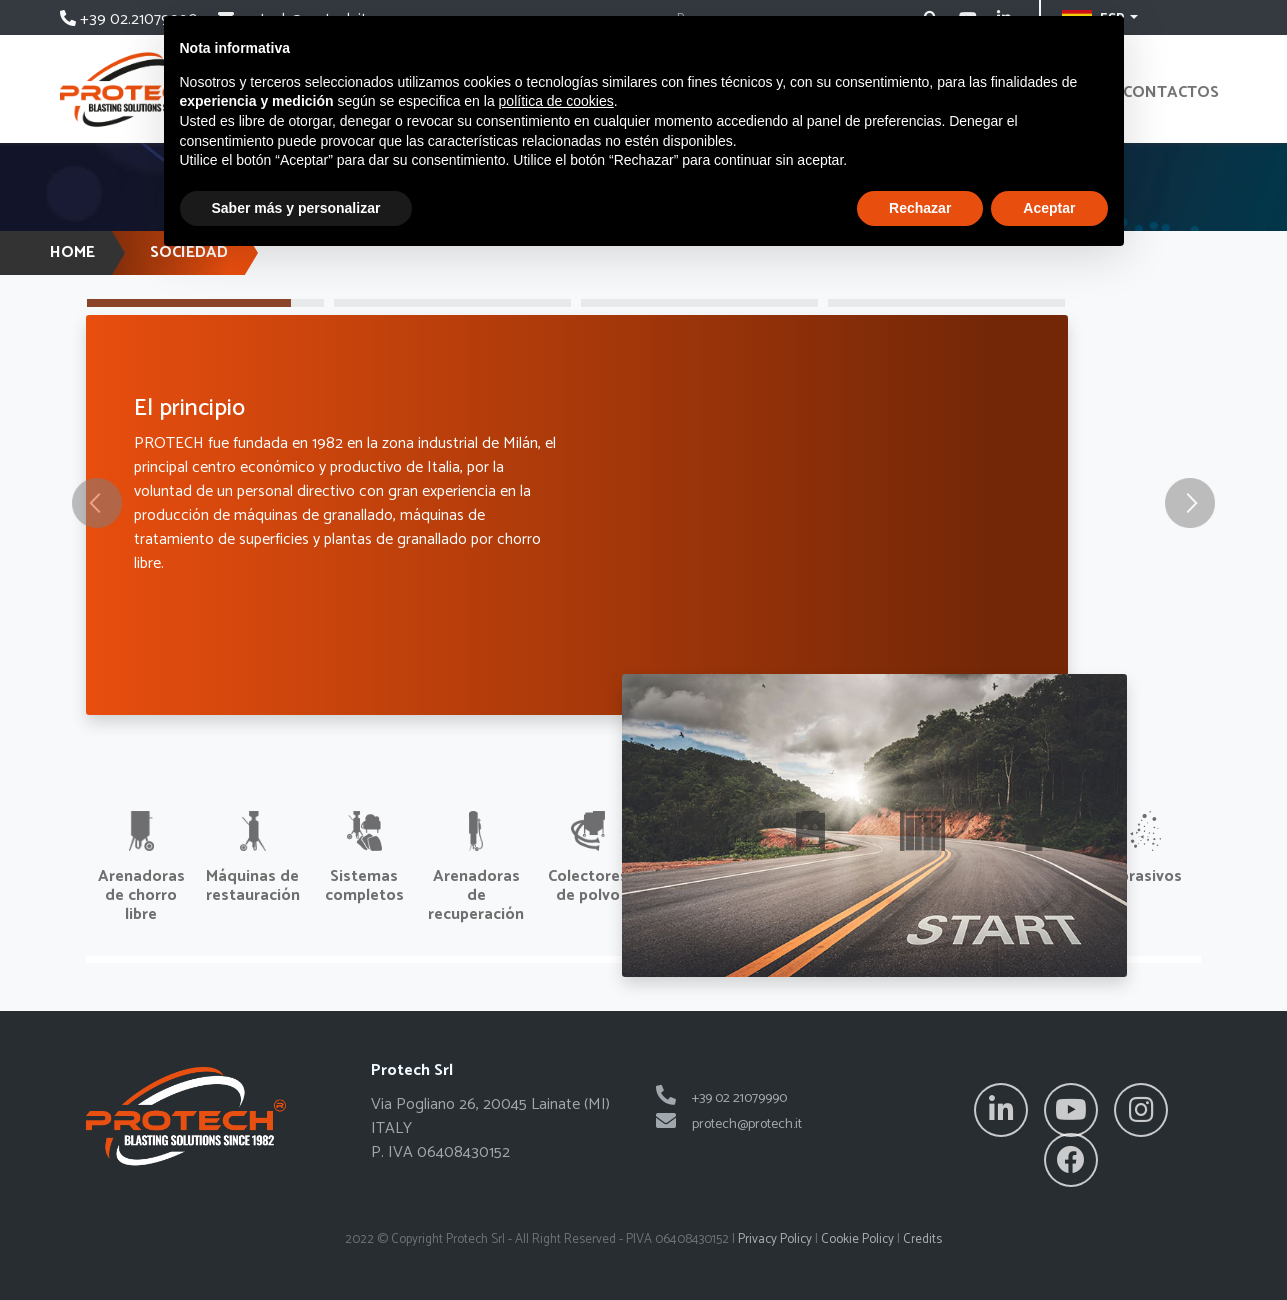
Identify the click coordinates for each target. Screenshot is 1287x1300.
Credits (922, 1239)
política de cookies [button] (556, 101)
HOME (72, 252)
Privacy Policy (775, 1239)
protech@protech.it (729, 1124)
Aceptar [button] (1049, 208)
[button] (96, 503)
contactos (1171, 92)
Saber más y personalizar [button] (296, 208)
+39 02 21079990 (721, 1098)
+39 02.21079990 (131, 19)
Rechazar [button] (920, 208)
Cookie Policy (857, 1239)
